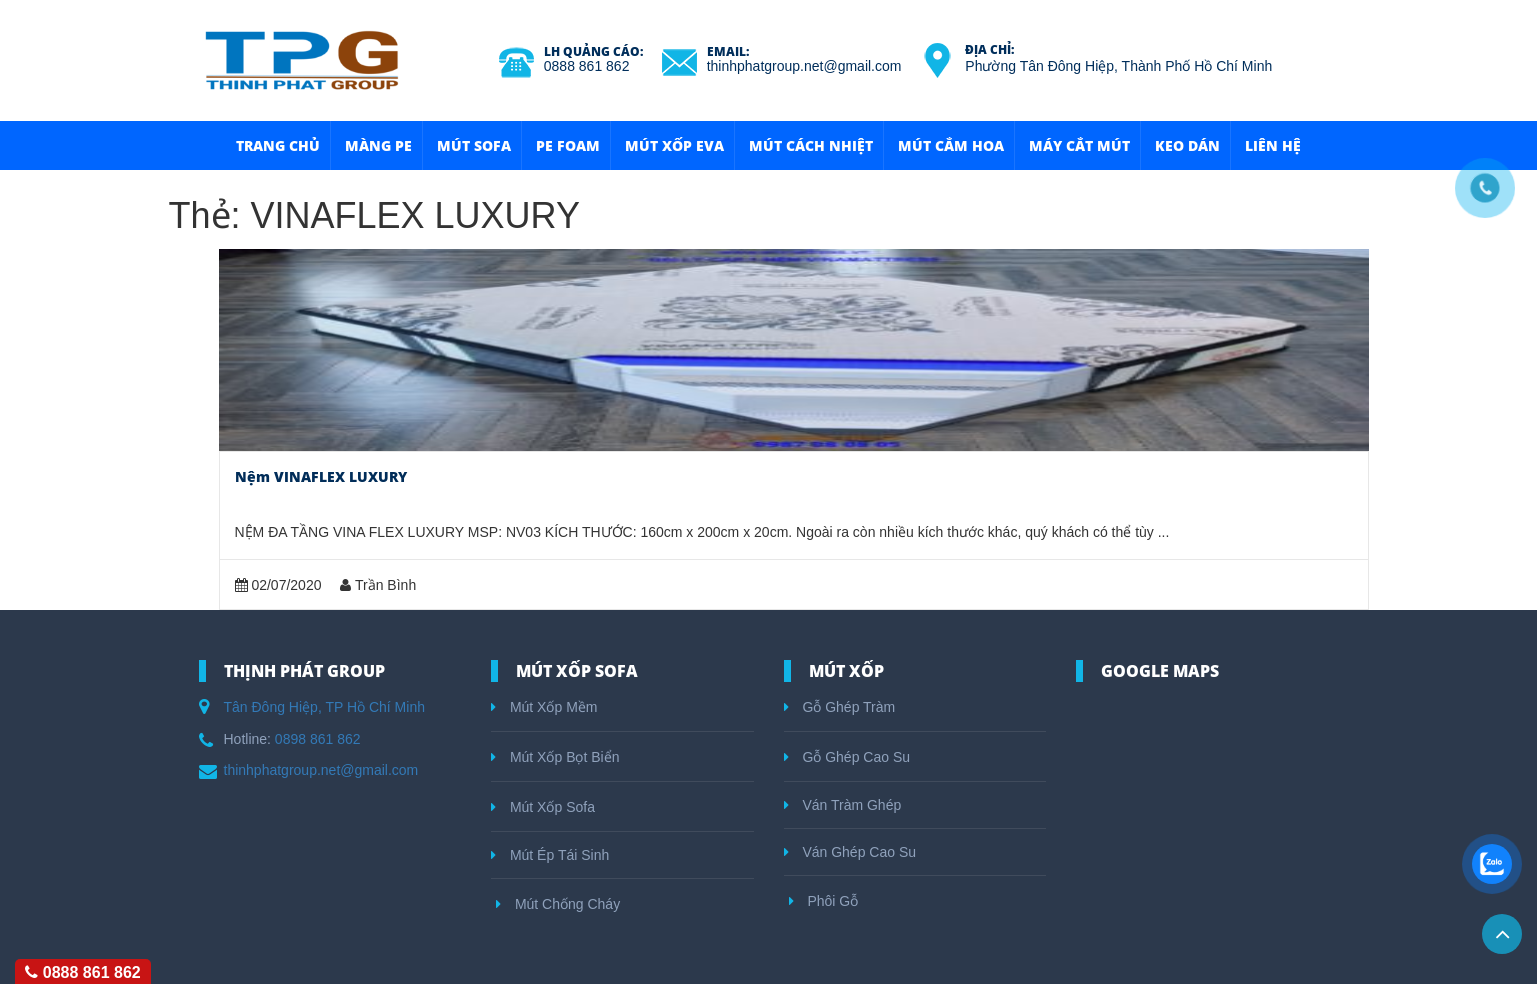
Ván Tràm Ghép (843, 805)
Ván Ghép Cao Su (850, 852)
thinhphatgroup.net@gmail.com (804, 66)
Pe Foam (568, 145)
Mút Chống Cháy (558, 904)
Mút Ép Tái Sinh (550, 855)
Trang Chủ (278, 145)
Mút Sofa (474, 145)
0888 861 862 (587, 66)
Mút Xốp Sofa (543, 807)
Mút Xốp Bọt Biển (555, 757)
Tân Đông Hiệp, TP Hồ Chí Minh (324, 707)
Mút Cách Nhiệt (811, 145)
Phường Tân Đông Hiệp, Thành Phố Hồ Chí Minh (1118, 66)
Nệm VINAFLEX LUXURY (321, 476)
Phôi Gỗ (824, 901)
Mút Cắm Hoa (951, 145)
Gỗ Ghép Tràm (840, 707)
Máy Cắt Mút (1079, 145)
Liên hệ (1273, 145)
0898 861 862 (318, 739)
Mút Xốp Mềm (544, 707)
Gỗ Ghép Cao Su (847, 757)
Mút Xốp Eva (674, 145)
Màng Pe (378, 145)
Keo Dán (1187, 145)
